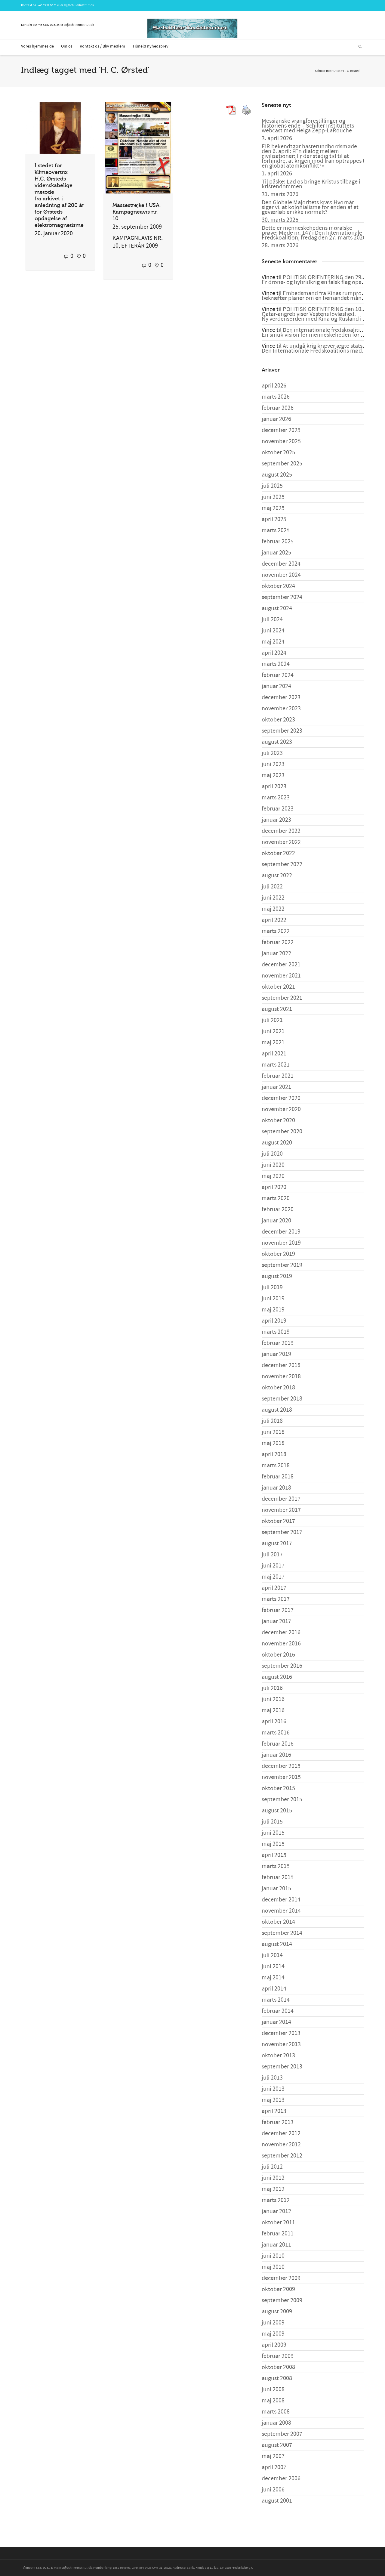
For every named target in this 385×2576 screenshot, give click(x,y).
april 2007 (274, 2467)
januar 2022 (276, 953)
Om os (66, 46)
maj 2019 (273, 1310)
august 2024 (277, 608)
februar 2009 (278, 2356)
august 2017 (277, 1543)
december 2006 (281, 2478)
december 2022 (281, 831)
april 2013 (274, 2111)
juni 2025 (273, 497)
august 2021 (277, 1009)
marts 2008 (276, 2412)
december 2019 (281, 1232)
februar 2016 (278, 1744)
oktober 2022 (278, 853)
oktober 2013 (278, 2055)
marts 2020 (276, 1198)
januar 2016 (276, 1755)
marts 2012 (276, 2200)
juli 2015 (272, 1822)
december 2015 (281, 1766)
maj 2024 (273, 642)
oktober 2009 (278, 2289)
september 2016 (282, 1666)
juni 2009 (273, 2323)
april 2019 (274, 1321)
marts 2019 (276, 1332)
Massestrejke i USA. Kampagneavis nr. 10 (136, 211)
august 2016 (277, 1677)
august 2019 (277, 1276)
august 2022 (277, 875)
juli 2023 (272, 753)
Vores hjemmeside (37, 46)
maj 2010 (273, 2267)
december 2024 (281, 564)
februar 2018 (278, 1477)
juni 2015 (273, 1833)
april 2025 (274, 519)
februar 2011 (278, 2234)
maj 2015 (273, 1844)
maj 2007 (273, 2456)
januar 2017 (276, 1621)
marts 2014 (276, 2000)
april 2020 (274, 1187)
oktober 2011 (278, 2222)
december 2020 (281, 1098)
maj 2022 (273, 909)
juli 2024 (272, 619)
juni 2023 (273, 764)
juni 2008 (273, 2389)
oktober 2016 (278, 1655)
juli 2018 (272, 1421)
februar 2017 (278, 1610)
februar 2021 (278, 1076)
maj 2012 (273, 2189)
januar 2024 (276, 686)
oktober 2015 (278, 1788)
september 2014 (282, 1933)
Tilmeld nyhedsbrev (150, 46)
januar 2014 (276, 2022)
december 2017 (281, 1499)
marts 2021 (276, 1065)
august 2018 (277, 1410)
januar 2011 (276, 2245)
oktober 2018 (278, 1387)
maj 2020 (273, 1176)
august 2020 (277, 1143)
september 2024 (282, 597)
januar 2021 (276, 1087)
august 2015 (277, 1811)
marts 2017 (276, 1599)
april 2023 (274, 786)
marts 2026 (276, 397)
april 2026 (274, 386)
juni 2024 (273, 631)
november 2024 (281, 575)
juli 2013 (272, 2078)
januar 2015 (276, 1888)
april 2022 (274, 920)
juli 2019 (272, 1287)
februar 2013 (278, 2122)
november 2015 (281, 1777)
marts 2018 (276, 1465)
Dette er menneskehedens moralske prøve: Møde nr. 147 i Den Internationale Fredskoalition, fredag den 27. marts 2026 (314, 233)
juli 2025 (272, 486)
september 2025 (282, 464)
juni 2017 (273, 1566)
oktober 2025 (278, 452)
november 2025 (281, 441)
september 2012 (282, 2156)
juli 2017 (272, 1554)
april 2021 (274, 1054)
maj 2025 (273, 508)
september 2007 (282, 2434)
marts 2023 (276, 798)
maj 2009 (273, 2334)
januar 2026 (276, 419)
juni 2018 (273, 1432)
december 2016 (281, 1632)
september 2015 (282, 1799)
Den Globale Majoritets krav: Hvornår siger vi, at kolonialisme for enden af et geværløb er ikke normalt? (310, 207)
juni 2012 (273, 2178)
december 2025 (281, 430)
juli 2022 (272, 887)
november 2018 (281, 1376)
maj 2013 (273, 2100)
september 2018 (282, 1399)
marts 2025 (276, 530)
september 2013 (282, 2067)
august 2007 (277, 2445)
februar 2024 (278, 675)
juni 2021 (273, 1031)
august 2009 (277, 2311)
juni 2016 (273, 1699)
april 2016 (274, 1721)
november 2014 (281, 1911)
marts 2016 (276, 1733)
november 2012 (281, 2144)
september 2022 (282, 864)
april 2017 (274, 1588)
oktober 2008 (278, 2367)
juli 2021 (272, 1020)
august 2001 (277, 2501)
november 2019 (281, 1243)
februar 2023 (278, 809)
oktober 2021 (278, 987)
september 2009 (282, 2300)
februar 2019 (278, 1343)
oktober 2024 (278, 586)
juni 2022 (273, 898)
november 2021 (281, 976)
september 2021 (282, 998)
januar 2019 (276, 1354)
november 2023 (281, 708)
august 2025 (277, 475)
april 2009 (274, 2345)
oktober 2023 (278, 720)
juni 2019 (273, 1298)
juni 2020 (273, 1165)
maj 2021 (273, 1042)
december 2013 (281, 2033)
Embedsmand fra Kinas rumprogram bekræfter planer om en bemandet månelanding (322, 295)
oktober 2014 (278, 1922)
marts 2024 (276, 664)
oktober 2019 (278, 1254)
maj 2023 (273, 775)
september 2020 (282, 1131)
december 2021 (281, 964)
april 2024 (274, 653)
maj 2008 (273, 2401)
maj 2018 (273, 1443)
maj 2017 (273, 1577)
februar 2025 (278, 541)
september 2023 (282, 731)
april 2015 (274, 1855)
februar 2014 (278, 2011)
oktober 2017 (278, 1521)
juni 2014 (273, 1966)
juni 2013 (273, 2089)
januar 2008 (276, 2423)
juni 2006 (273, 2490)
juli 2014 (272, 1955)
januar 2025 (276, 553)
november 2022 (281, 842)
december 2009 (281, 2278)
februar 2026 (278, 408)
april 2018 (274, 1454)
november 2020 (281, 1109)
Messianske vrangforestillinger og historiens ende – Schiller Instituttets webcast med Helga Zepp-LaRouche (308, 125)
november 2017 (281, 1510)
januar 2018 (276, 1488)
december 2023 (281, 697)
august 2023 (277, 742)
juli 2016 (272, 1688)
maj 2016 (273, 1710)
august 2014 (277, 1944)
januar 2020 (276, 1221)
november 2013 (281, 2044)
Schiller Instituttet (327, 71)
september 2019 (282, 1265)
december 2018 (281, 1365)
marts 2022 (276, 931)
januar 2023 (276, 820)
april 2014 (274, 1989)
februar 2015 (278, 1877)
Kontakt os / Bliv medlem (102, 46)
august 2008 (277, 2378)
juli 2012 (272, 2167)
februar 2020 (278, 1209)
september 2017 (282, 1532)
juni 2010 (273, 2256)
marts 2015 (276, 1866)
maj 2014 (273, 1977)
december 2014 (281, 1900)
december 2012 (281, 2133)
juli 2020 (272, 1154)
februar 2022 (278, 942)
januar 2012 (276, 2211)
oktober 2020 (278, 1120)
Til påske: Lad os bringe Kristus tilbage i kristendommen (311, 184)
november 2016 (281, 1644)
